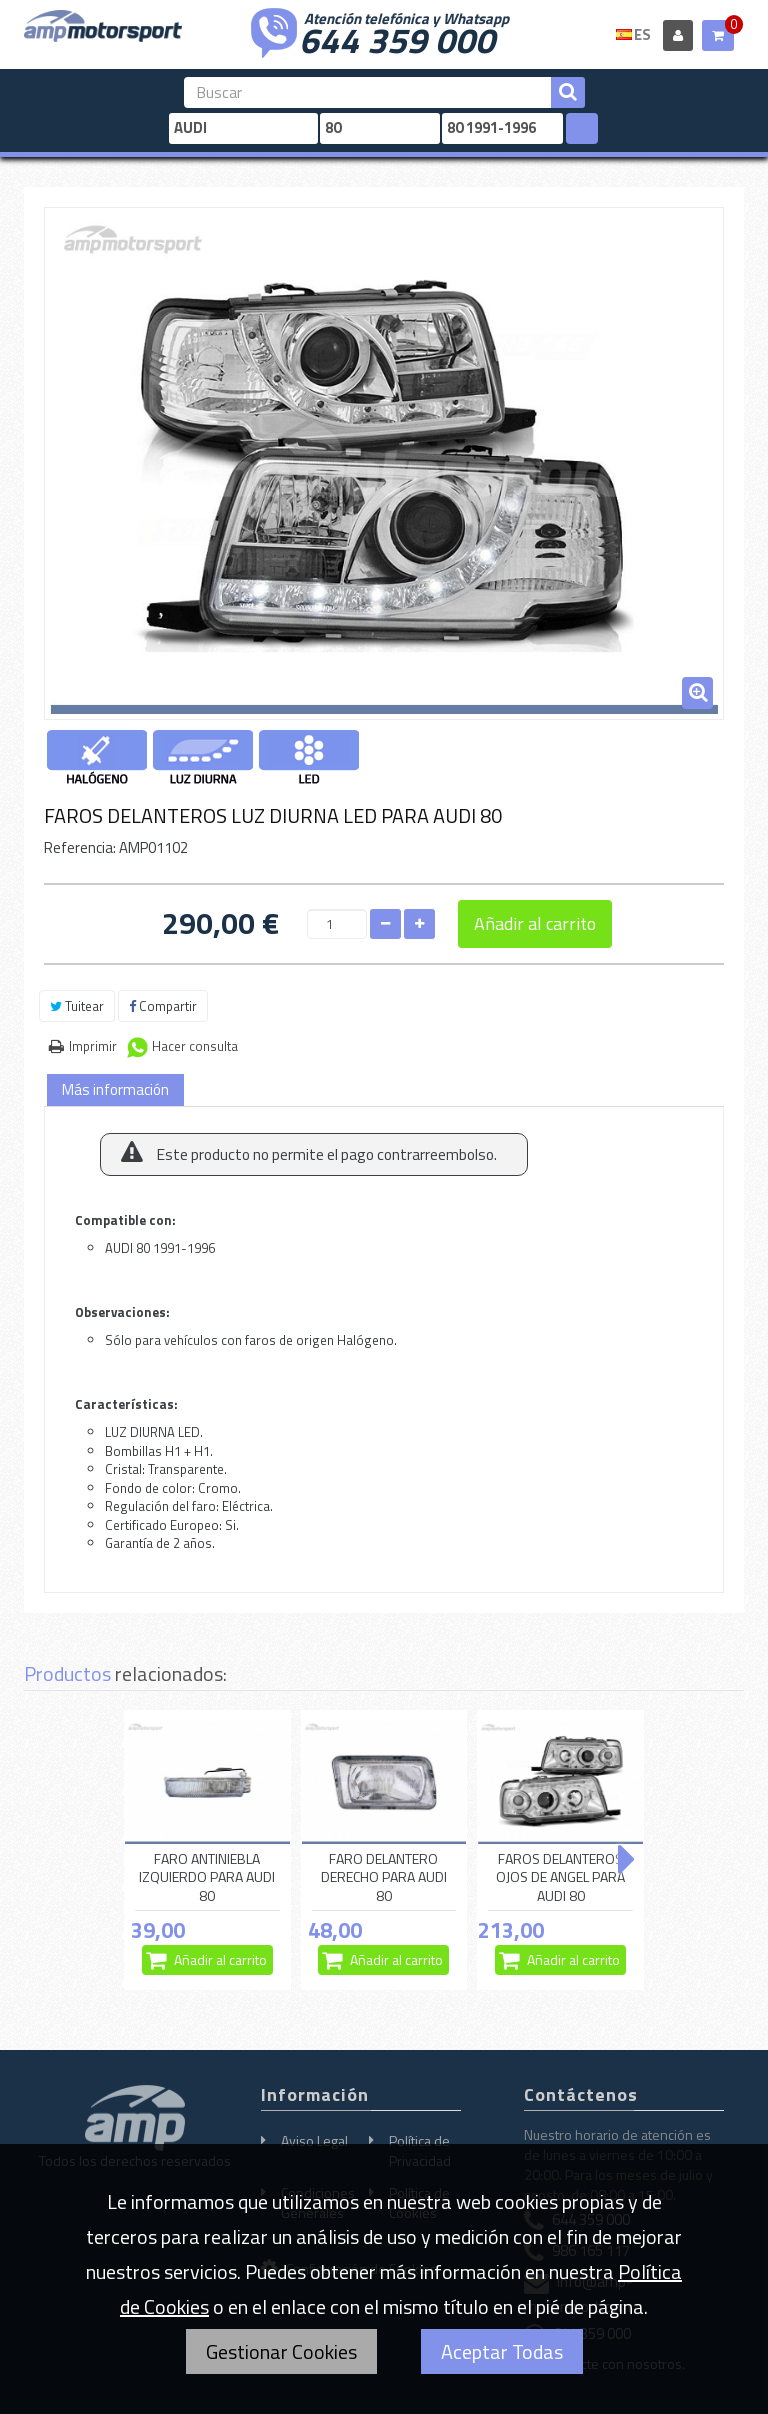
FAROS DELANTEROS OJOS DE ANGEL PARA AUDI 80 (560, 1877)
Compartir (163, 1006)
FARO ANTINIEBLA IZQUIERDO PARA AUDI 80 (207, 1877)
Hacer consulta (195, 1046)
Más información (115, 1089)
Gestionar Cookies (281, 2351)
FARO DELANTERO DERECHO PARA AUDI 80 (384, 1877)
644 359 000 (397, 38)
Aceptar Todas (502, 2351)
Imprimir (93, 1046)
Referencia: (80, 847)
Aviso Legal (314, 2140)
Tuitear (77, 1006)
